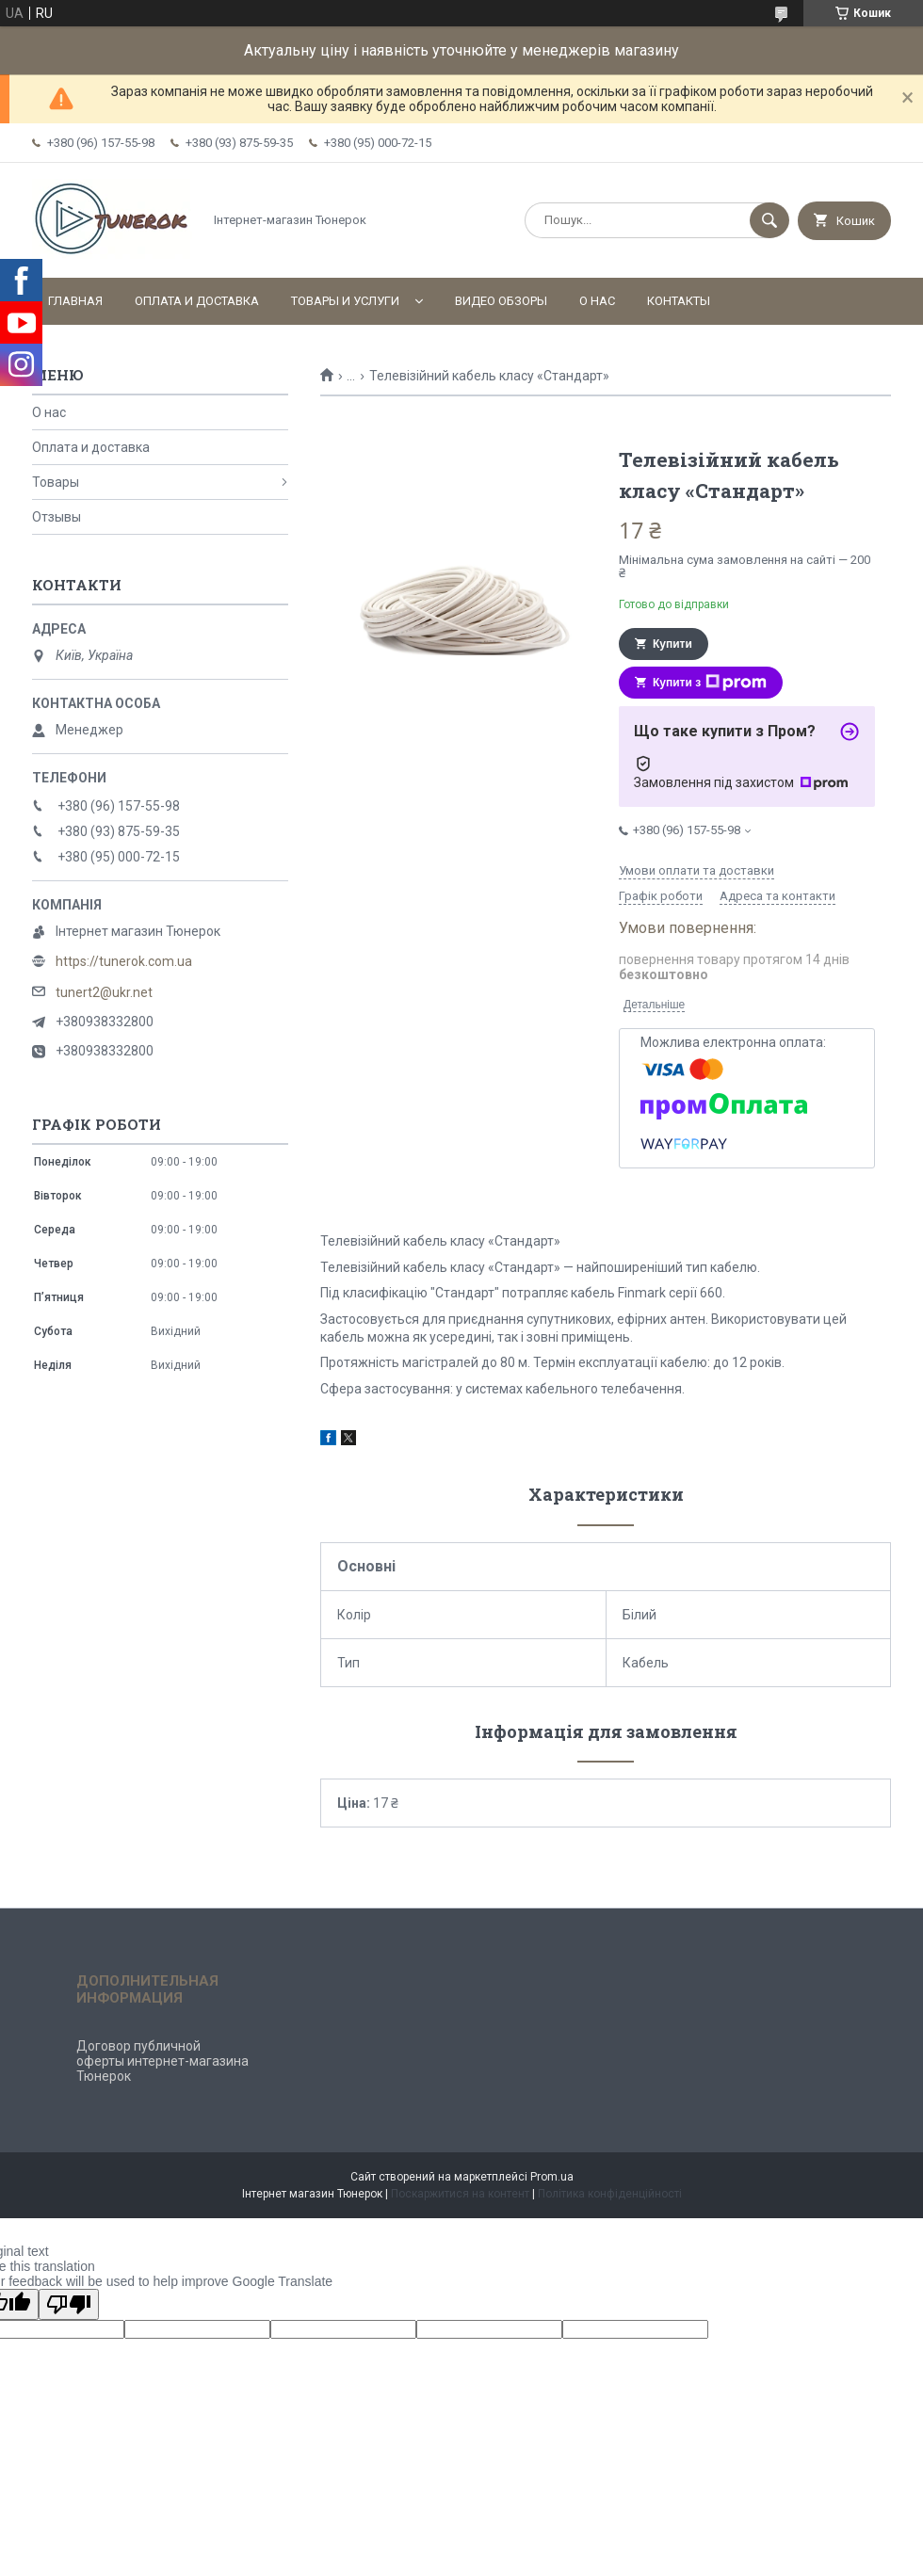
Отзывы (56, 516)
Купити (672, 644)
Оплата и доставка (197, 301)
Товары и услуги (345, 301)
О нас (597, 301)
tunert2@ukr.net (104, 992)
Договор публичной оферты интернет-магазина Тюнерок (162, 2061)
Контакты (678, 301)
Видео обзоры (501, 301)
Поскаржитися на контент (460, 2193)
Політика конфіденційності (610, 2193)
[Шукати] (769, 220)
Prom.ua (552, 2176)
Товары (55, 482)
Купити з (710, 682)
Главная (75, 301)
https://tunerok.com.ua (124, 961)
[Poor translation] (69, 2304)
